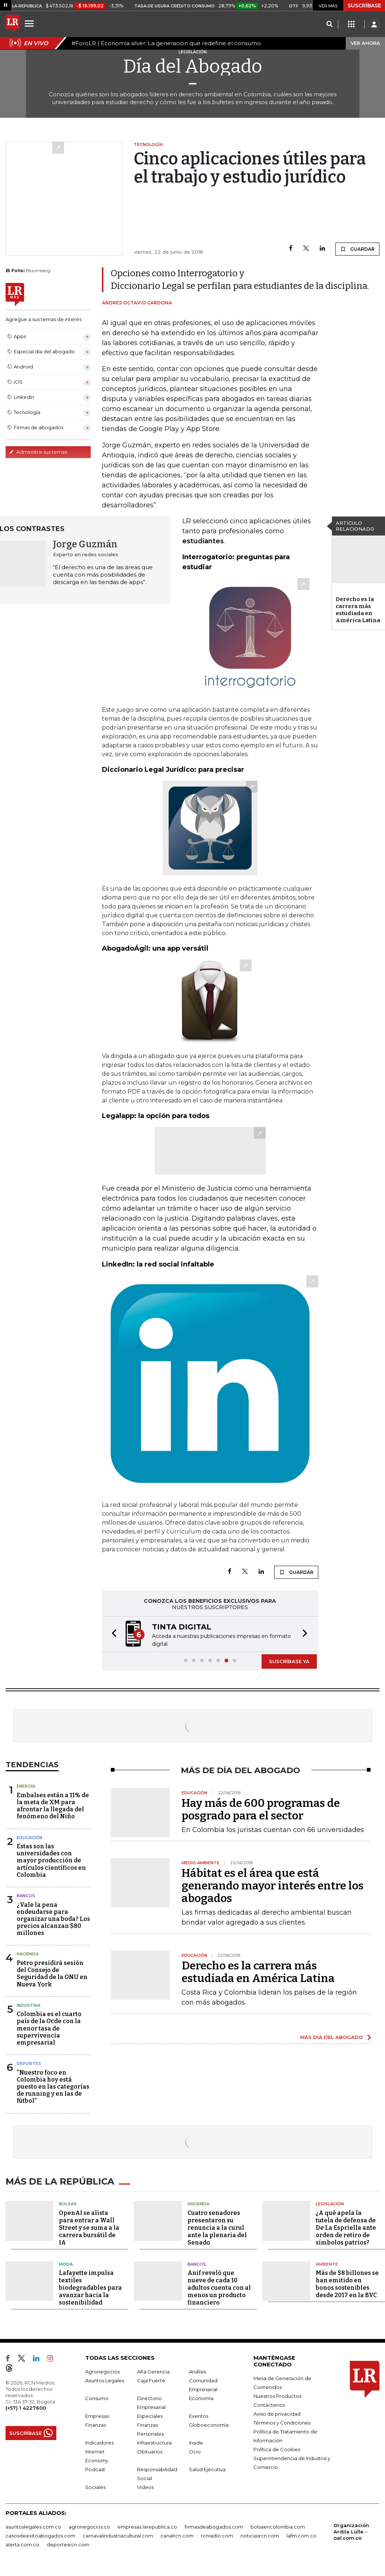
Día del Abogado (192, 66)
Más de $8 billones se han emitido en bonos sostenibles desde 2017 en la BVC (347, 2281)
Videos (145, 2485)
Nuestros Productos (277, 2394)
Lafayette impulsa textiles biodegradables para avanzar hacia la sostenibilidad (90, 2285)
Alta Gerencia (153, 2369)
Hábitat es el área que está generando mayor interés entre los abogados (273, 1885)
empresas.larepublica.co (147, 2524)
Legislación (330, 2201)
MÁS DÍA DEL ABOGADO (331, 2036)
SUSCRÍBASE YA (289, 1661)
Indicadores (99, 2440)
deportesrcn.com (68, 2542)
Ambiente (327, 2261)
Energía (26, 1785)
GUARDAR (357, 249)
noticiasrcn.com (259, 2533)
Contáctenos (269, 2403)
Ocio (195, 2449)
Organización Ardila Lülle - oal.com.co (351, 2529)
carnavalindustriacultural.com (118, 2533)
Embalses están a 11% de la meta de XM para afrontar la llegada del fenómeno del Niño (53, 1805)
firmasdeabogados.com (214, 2524)
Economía (201, 2396)
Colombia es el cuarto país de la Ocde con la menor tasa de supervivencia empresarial (49, 2027)
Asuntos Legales (104, 2378)
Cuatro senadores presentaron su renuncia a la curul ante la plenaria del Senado (217, 2225)
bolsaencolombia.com (277, 2524)
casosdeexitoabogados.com (40, 2533)
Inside (196, 2440)
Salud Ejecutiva (207, 2467)
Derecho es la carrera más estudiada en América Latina (358, 610)
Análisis (197, 2369)
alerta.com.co (22, 2542)
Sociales (95, 2485)
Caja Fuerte (151, 2378)
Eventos (198, 2414)
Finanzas (95, 2423)
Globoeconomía (209, 2423)
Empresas (97, 2414)
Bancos (26, 1895)
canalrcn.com (176, 2533)
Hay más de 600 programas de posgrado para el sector (261, 1809)
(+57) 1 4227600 (26, 2406)
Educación (29, 1836)
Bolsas (68, 2201)
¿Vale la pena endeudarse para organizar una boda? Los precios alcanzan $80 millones (53, 1918)
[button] (112, 1633)
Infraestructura (154, 2440)
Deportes (29, 2062)
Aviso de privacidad (277, 2412)
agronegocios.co (89, 2524)
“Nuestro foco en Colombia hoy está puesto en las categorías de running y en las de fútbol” (53, 2086)
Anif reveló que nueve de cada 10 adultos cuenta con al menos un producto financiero (219, 2285)
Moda (66, 2261)
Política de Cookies (276, 2447)
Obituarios (149, 2449)
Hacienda (28, 1953)
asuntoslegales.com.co (33, 2524)
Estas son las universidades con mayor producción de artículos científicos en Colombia (51, 1860)
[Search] (329, 24)
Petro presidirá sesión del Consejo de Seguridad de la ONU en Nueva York (52, 1973)
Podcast (95, 2467)
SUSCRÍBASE (364, 5)
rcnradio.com (217, 2533)
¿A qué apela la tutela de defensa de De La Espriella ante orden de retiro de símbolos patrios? (346, 2225)
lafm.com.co (301, 2533)
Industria (28, 2004)
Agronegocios (102, 2369)
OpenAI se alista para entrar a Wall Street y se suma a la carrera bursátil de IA (89, 2225)
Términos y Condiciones (282, 2420)
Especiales (150, 2414)
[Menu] (30, 23)
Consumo (97, 2396)
